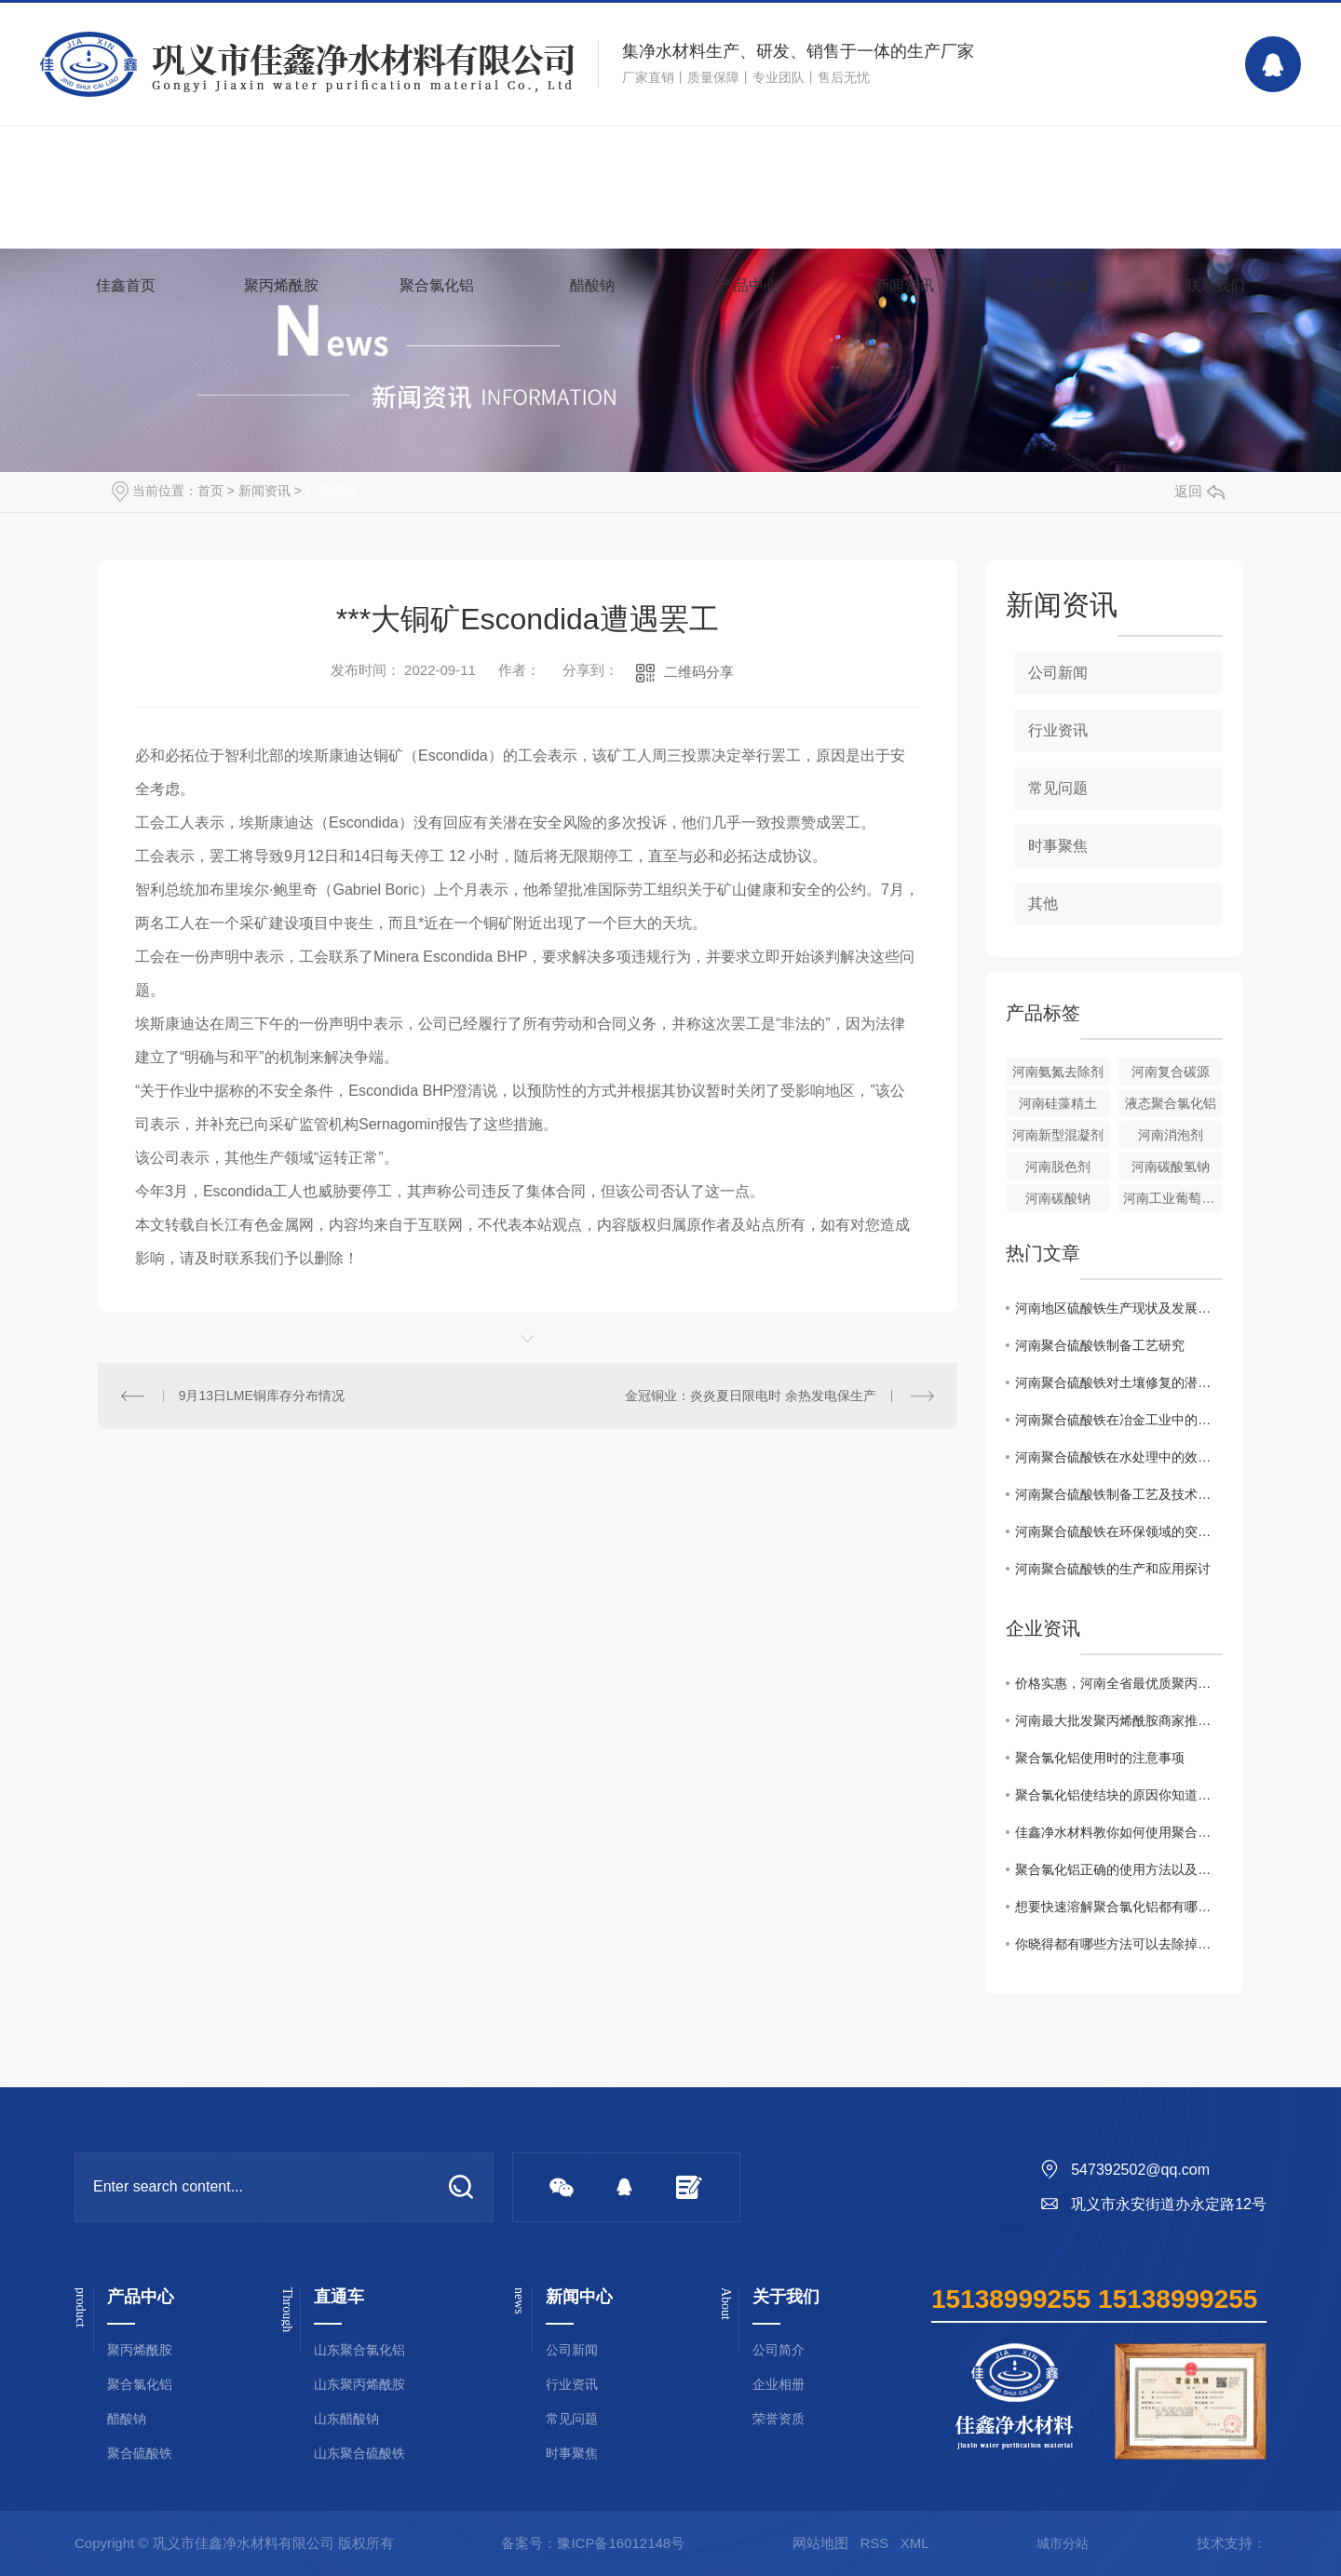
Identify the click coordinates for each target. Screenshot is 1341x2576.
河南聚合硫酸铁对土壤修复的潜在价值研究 (1119, 1382)
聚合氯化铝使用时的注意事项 (1100, 1757)
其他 (1043, 903)
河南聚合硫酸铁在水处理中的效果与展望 (1119, 1457)
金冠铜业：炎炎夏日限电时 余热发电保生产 (750, 1395)
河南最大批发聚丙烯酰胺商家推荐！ (1119, 1720)
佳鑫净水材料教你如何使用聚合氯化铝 (1119, 1832)
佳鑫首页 (126, 285)
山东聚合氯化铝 (359, 2350)
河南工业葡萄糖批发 (1173, 1198)
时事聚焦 (331, 490)
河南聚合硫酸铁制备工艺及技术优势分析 (1119, 1494)
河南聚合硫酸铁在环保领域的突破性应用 (1119, 1531)
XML (915, 2543)
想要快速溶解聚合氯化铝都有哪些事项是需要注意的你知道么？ (1119, 1906)
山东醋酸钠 (346, 2419)
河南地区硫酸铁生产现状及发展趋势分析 (1119, 1308)
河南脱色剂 (1057, 1166)
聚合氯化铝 (437, 285)
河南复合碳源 (1170, 1071)
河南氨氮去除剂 (1058, 1071)
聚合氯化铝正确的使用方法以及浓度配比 (1119, 1869)
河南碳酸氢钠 (1170, 1166)
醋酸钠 (592, 285)
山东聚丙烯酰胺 (359, 2385)
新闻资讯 (904, 285)
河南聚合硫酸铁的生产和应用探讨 (1113, 1568)
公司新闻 (1058, 673)
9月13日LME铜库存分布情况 (262, 1395)
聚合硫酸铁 (139, 2454)
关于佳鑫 (1060, 285)
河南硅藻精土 (1058, 1103)
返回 (1199, 491)
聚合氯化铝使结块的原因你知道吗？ (1119, 1794)
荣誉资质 (778, 2419)
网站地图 (820, 2543)
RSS (874, 2543)
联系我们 (1215, 285)
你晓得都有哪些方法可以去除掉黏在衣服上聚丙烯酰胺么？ (1119, 1943)
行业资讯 (1058, 730)
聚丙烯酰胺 (281, 285)
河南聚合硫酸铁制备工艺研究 (1100, 1345)
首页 (210, 490)
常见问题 (1058, 788)
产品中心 (749, 285)
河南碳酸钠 (1057, 1198)
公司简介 (778, 2350)
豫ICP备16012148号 (620, 2543)
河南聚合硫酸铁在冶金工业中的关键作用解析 (1119, 1419)
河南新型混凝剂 (1058, 1134)
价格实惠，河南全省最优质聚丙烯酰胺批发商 (1119, 1683)
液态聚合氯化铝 (1170, 1103)
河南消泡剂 (1170, 1134)
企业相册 (778, 2385)
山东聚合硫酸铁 (359, 2454)
